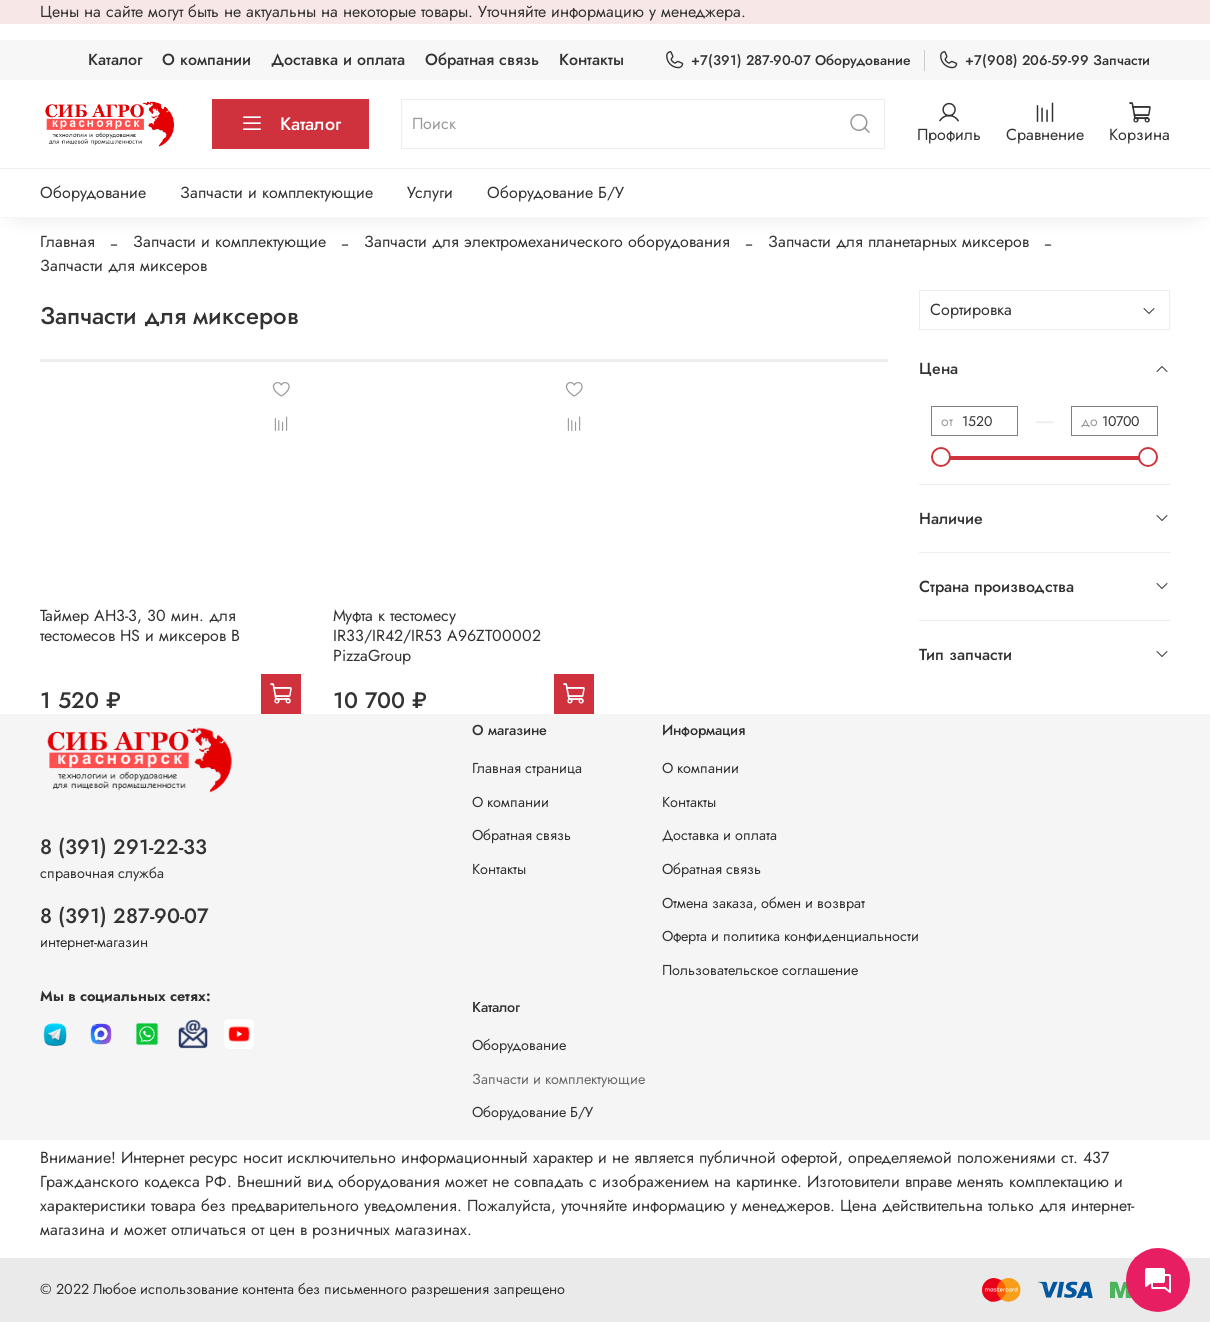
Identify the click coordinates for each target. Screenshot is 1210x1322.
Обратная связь (482, 59)
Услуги (430, 192)
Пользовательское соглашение (760, 970)
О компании (206, 59)
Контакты (591, 59)
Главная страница (527, 768)
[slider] (941, 457)
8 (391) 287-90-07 (124, 916)
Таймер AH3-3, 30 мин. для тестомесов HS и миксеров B (140, 625)
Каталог (115, 59)
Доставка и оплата (338, 59)
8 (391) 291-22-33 (123, 847)
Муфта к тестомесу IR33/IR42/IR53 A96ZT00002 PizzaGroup (437, 635)
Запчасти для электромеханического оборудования (547, 241)
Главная (67, 241)
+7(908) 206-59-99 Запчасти (1044, 60)
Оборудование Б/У (555, 192)
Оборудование (93, 192)
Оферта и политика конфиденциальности (790, 936)
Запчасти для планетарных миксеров (898, 241)
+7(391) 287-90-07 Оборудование (787, 60)
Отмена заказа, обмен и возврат (763, 903)
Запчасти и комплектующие (276, 192)
